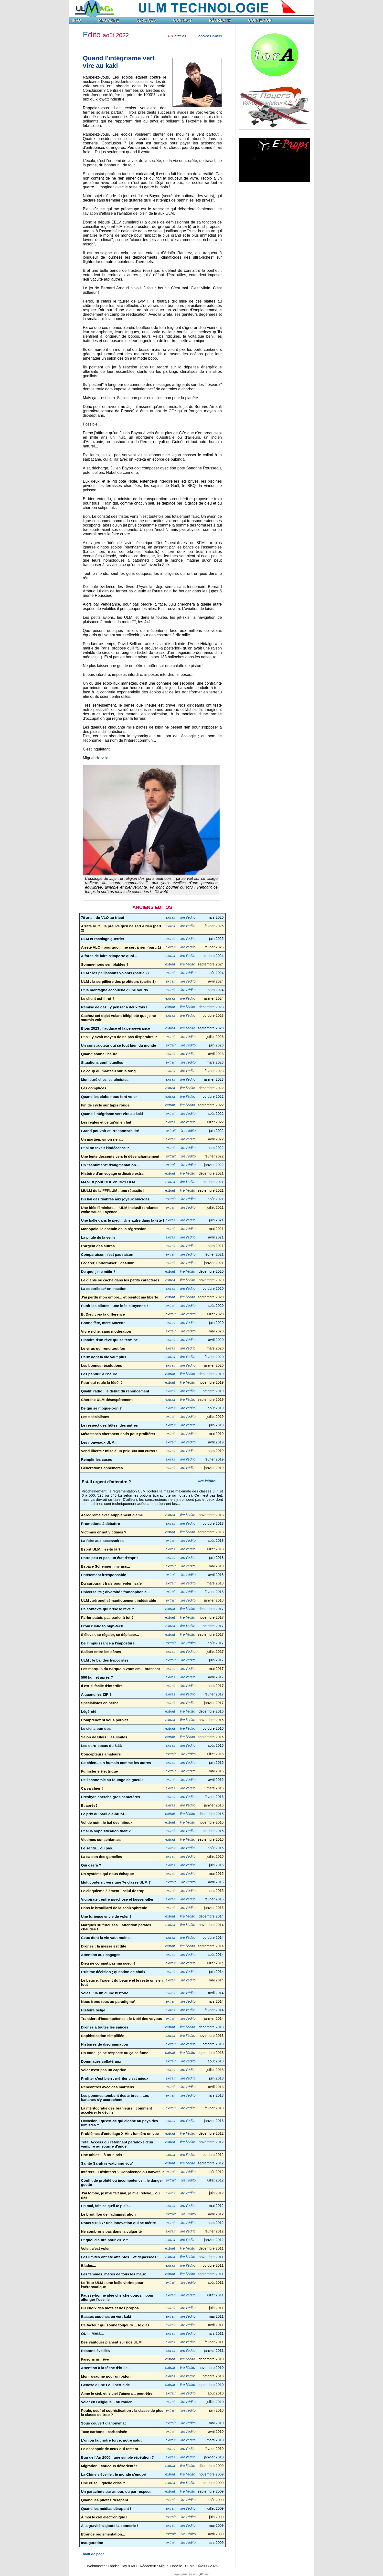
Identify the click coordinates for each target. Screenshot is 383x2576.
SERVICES (146, 20)
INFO (76, 20)
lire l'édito (187, 917)
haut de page (94, 2554)
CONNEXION (260, 20)
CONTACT (182, 20)
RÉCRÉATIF (220, 20)
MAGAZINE (108, 20)
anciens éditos (210, 36)
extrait (170, 917)
